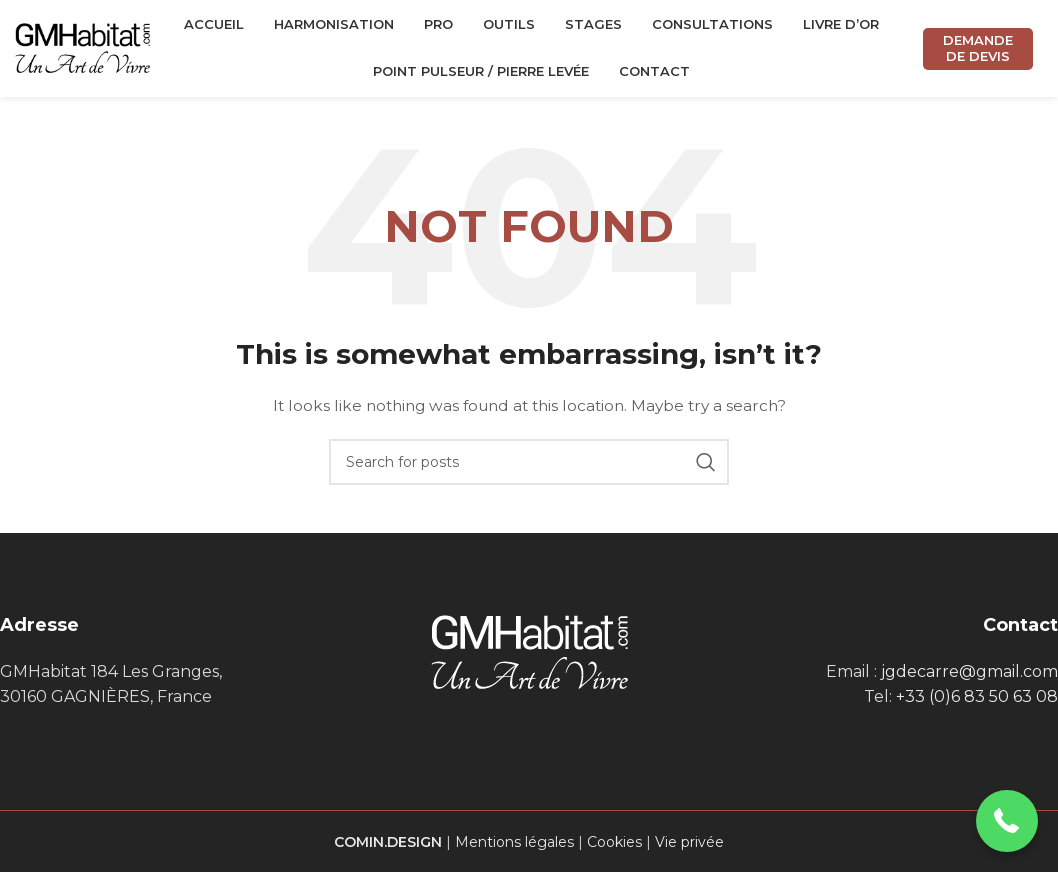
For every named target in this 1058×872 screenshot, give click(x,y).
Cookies (614, 844)
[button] (1007, 821)
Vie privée (689, 844)
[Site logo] (82, 49)
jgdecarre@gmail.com (969, 673)
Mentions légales (514, 844)
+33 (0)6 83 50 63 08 (977, 699)
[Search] (529, 465)
